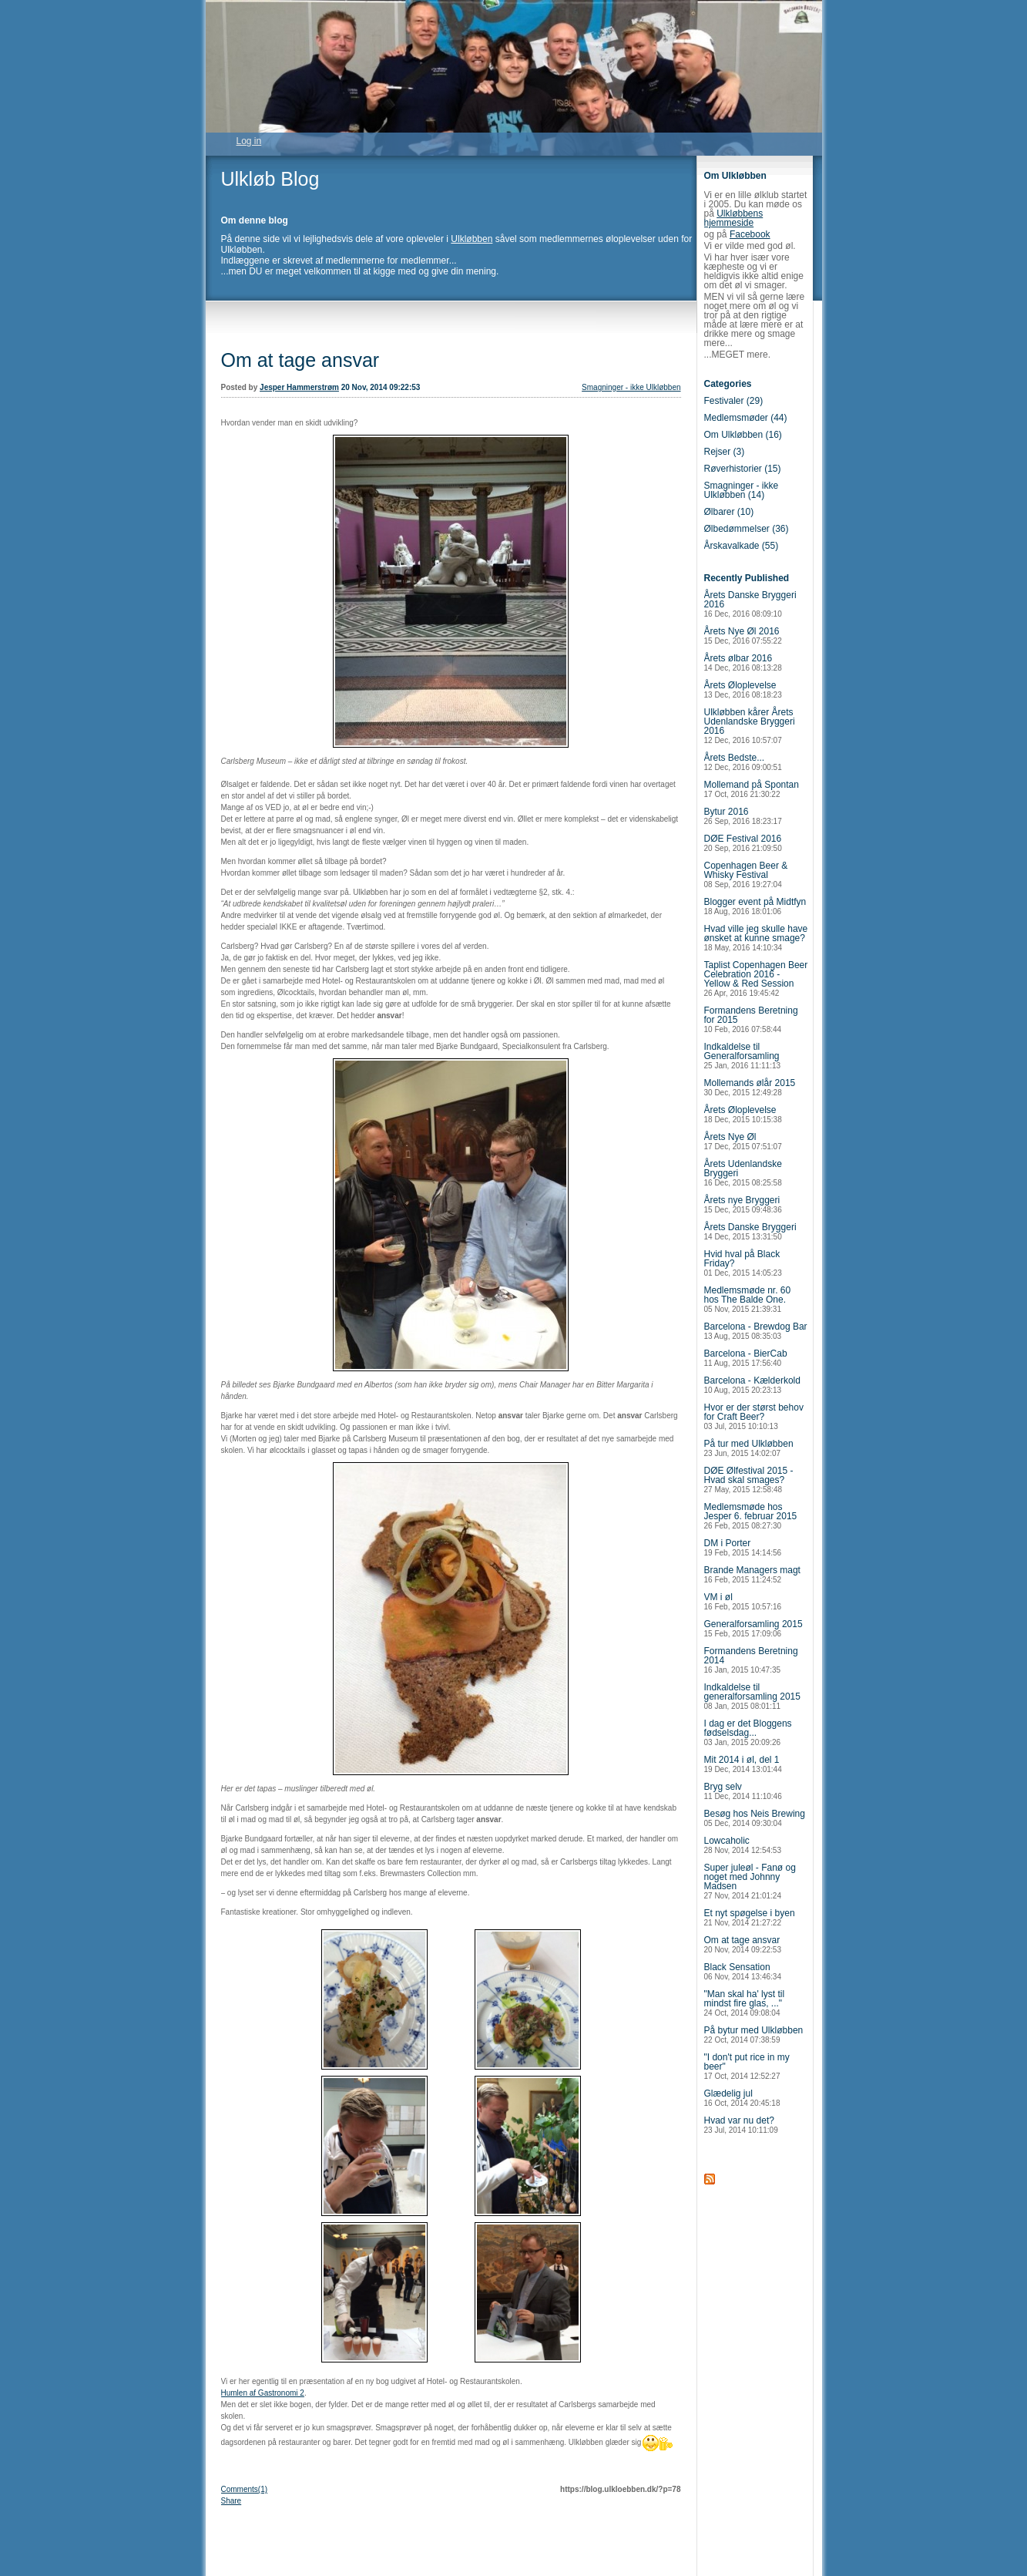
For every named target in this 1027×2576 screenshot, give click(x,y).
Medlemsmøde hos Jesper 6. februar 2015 (750, 1516)
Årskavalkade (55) (741, 545)
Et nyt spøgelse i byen (749, 1917)
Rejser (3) (724, 451)
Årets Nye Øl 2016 (743, 635)
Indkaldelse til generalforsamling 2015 (752, 1696)
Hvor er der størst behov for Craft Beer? (754, 1416)
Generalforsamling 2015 (753, 1628)
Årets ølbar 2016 (743, 662)
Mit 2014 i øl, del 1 (743, 1764)
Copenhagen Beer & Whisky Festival (746, 874)
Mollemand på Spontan (751, 789)
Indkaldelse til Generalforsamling (742, 1055)
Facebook (750, 234)
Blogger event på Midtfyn (755, 906)
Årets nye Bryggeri (743, 1204)
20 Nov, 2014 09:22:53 (381, 387)
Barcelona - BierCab (745, 1357)
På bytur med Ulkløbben (754, 2034)
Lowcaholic (742, 1845)
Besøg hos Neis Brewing (754, 1818)
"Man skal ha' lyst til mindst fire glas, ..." (744, 2003)
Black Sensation (742, 1971)
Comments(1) (244, 2489)
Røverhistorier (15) (742, 468)
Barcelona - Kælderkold (752, 1384)
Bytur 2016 (743, 816)
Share (231, 2501)
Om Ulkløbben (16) (743, 434)
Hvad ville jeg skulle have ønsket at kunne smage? (756, 937)
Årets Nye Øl (743, 1141)
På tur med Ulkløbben (749, 1448)
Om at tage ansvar (300, 360)
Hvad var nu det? (741, 2124)
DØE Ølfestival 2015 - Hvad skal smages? (749, 1479)
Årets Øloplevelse (743, 689)
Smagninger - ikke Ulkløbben (631, 387)
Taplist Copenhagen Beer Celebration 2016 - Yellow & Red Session (756, 978)
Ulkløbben (471, 239)
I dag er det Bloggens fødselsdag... (748, 1732)
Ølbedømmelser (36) (746, 528)
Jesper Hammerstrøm (299, 387)
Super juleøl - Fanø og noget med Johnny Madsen (750, 1881)
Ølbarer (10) (729, 511)
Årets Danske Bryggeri (750, 1231)
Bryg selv (743, 1791)
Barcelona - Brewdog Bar (755, 1330)
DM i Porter (743, 1547)
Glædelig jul (742, 2097)
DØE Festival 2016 (743, 843)
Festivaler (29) (734, 400)
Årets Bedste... (743, 762)
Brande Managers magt (752, 1574)
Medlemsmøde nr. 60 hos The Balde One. (747, 1299)
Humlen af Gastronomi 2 (262, 2393)
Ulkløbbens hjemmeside (734, 218)
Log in (249, 141)
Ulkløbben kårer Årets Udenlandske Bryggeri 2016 (749, 726)
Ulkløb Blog (270, 179)
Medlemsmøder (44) (745, 417)
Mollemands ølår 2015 (750, 1087)
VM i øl (743, 1601)
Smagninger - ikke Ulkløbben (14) (741, 490)
